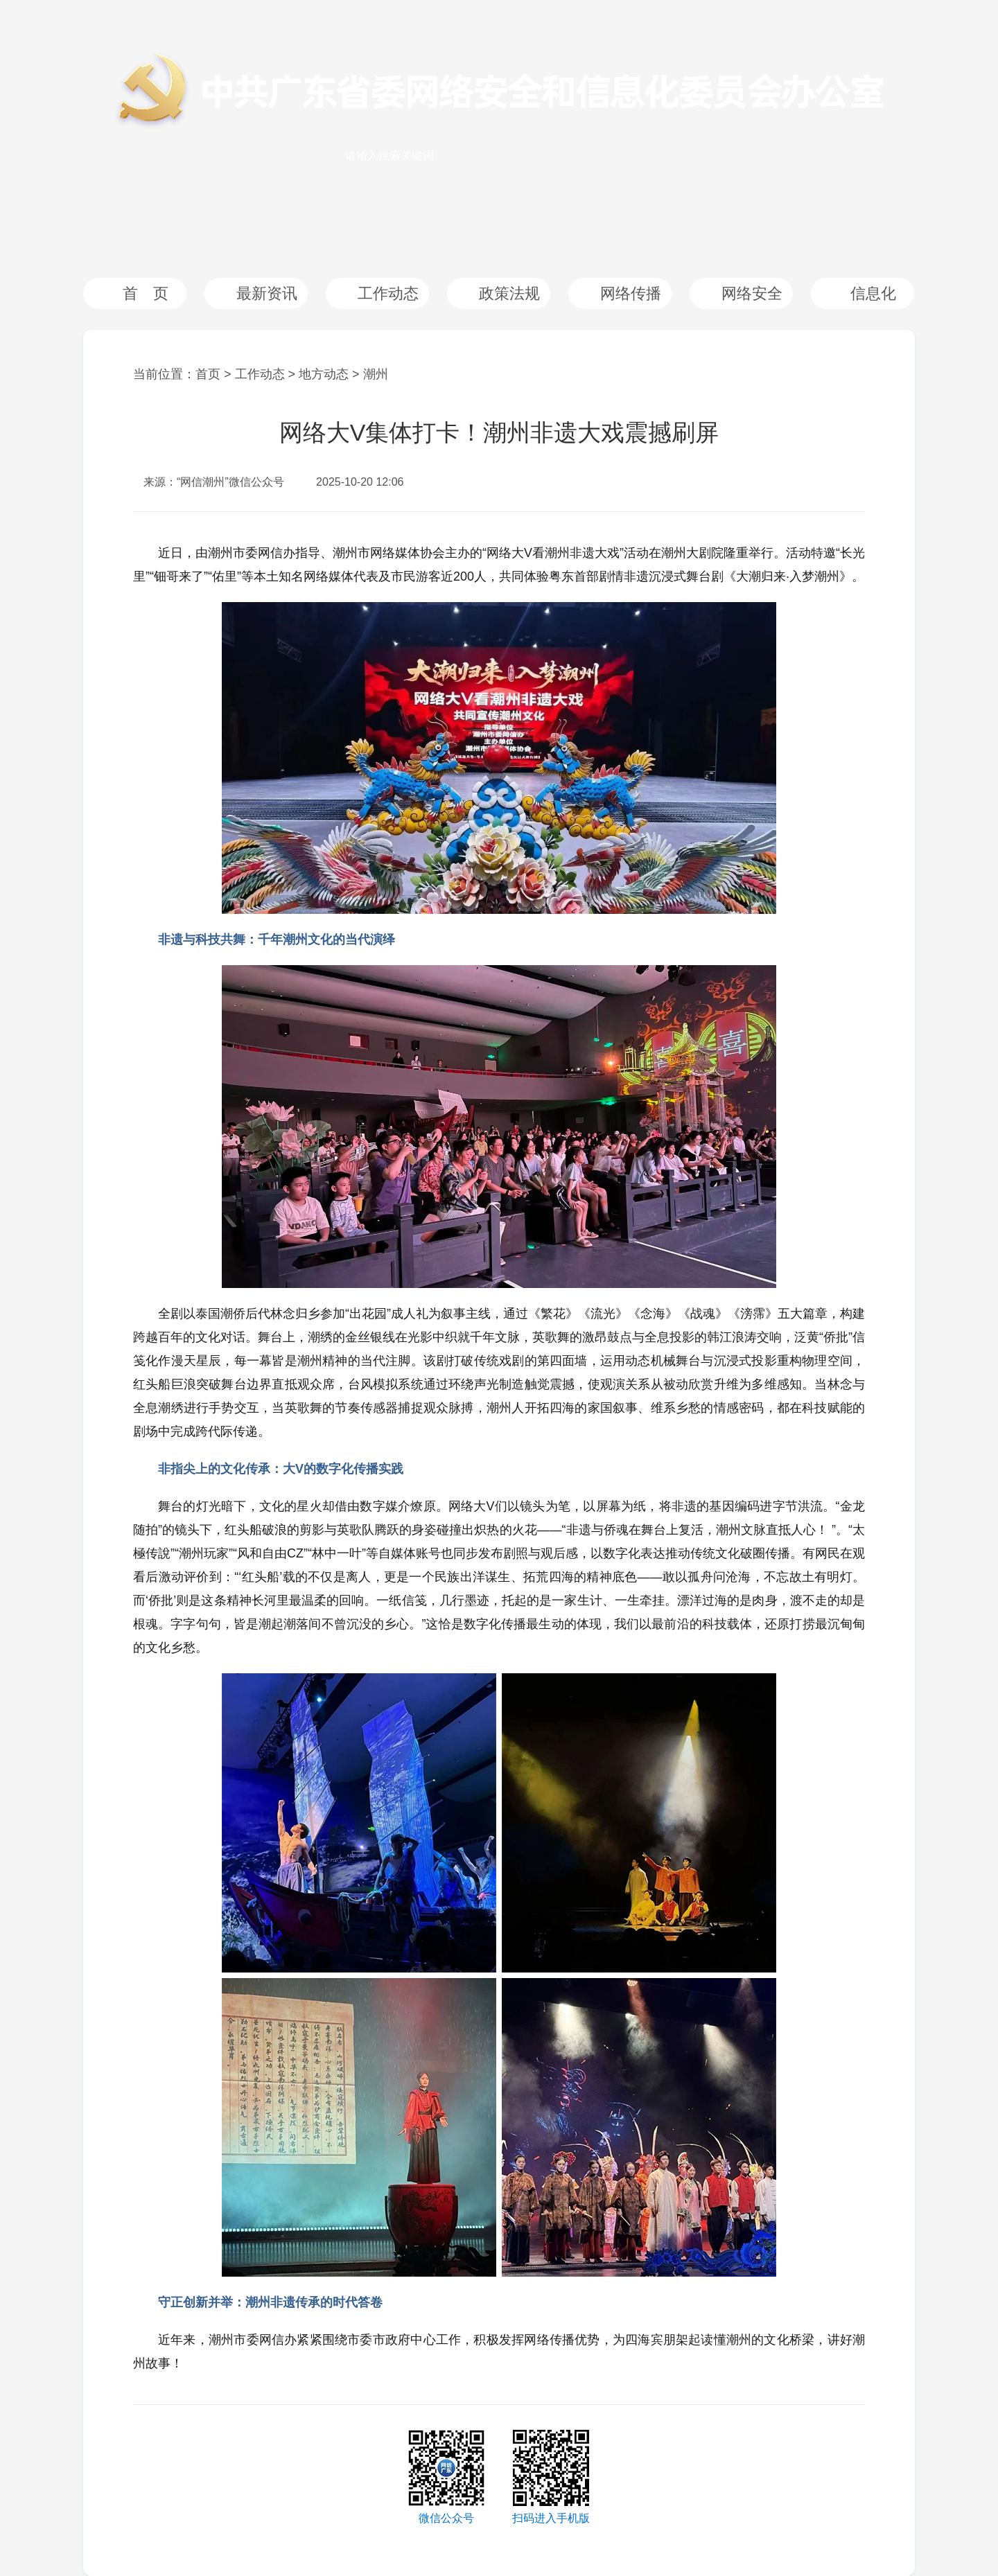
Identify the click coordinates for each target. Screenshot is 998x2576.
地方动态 (324, 374)
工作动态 (388, 293)
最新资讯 (266, 293)
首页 (207, 374)
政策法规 (509, 293)
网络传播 (630, 293)
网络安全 (751, 293)
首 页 (145, 293)
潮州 (375, 374)
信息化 (873, 293)
